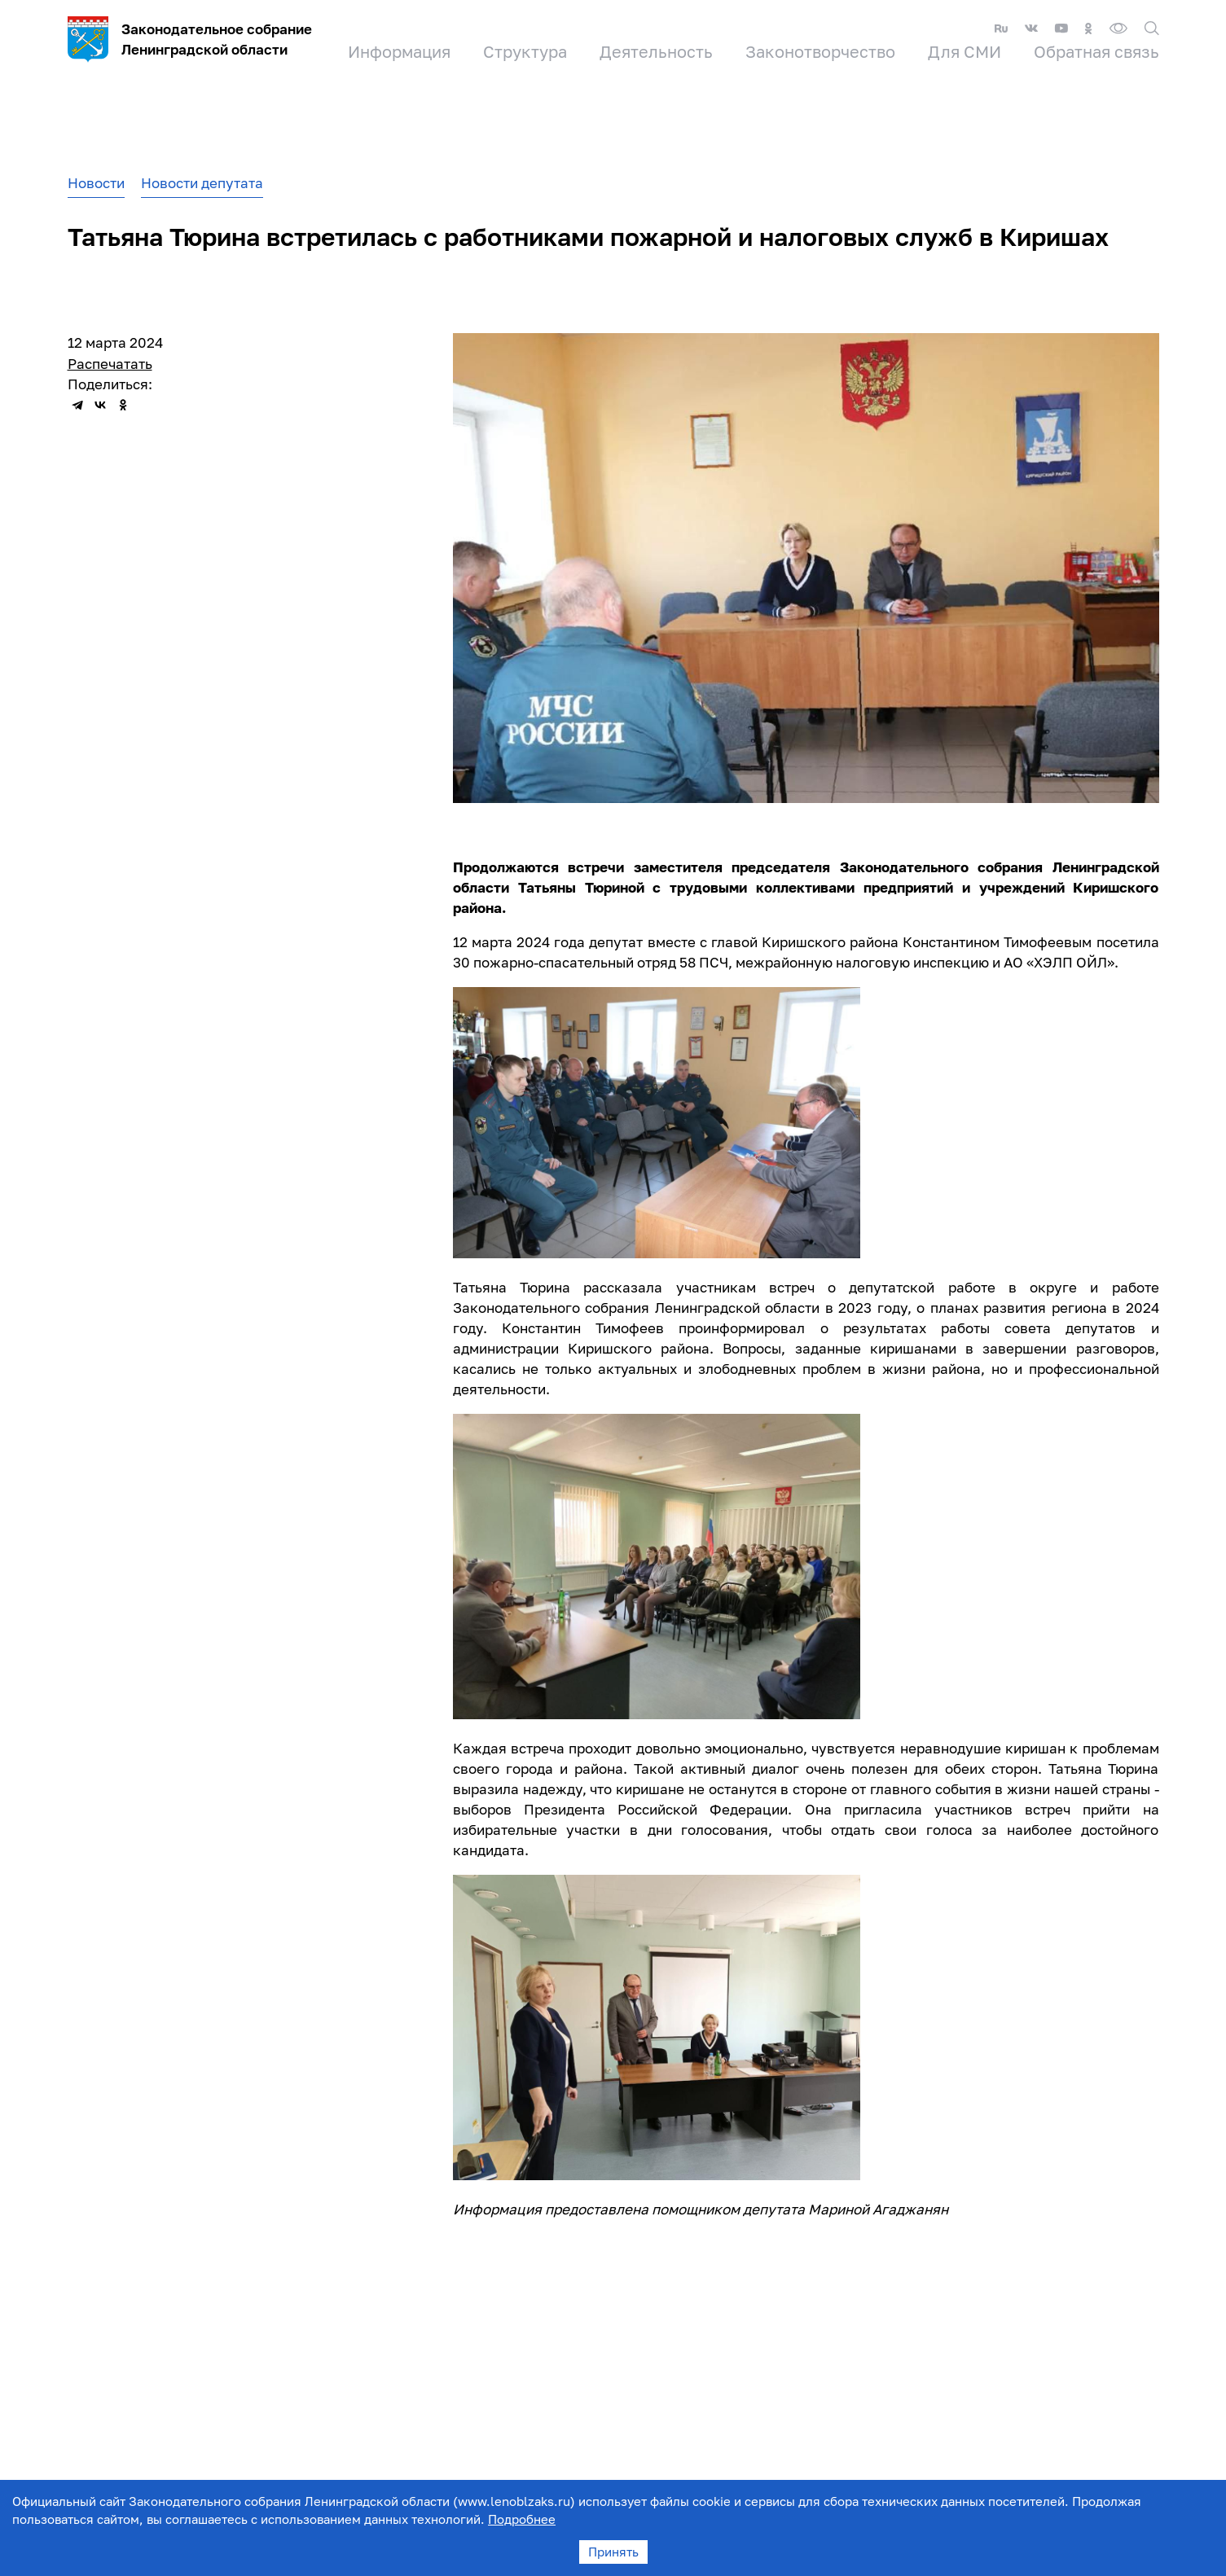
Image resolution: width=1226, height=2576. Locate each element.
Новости (96, 182)
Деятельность (656, 51)
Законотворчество (820, 51)
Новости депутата (202, 182)
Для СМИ (964, 51)
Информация (399, 51)
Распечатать (110, 363)
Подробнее (522, 2519)
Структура (525, 51)
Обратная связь (1096, 51)
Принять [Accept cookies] (613, 2551)
